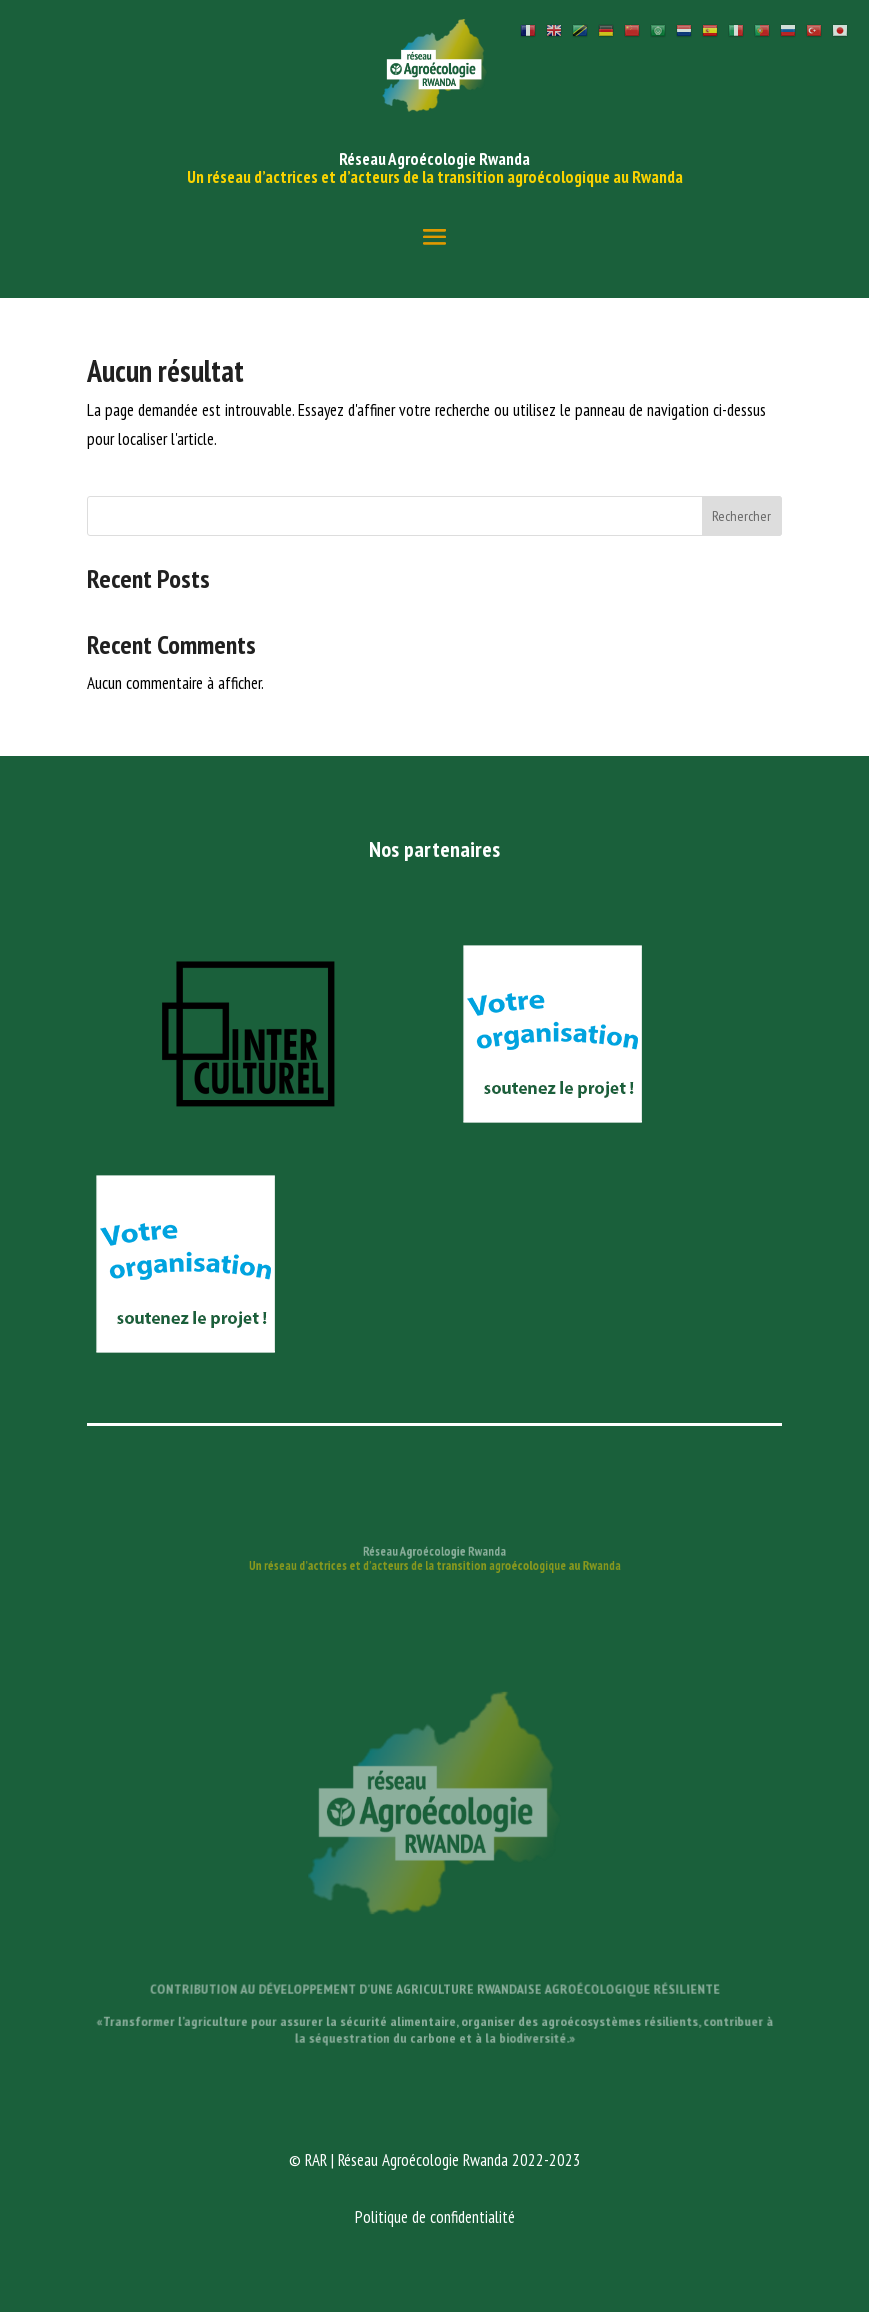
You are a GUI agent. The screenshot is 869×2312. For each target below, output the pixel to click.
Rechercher (741, 516)
